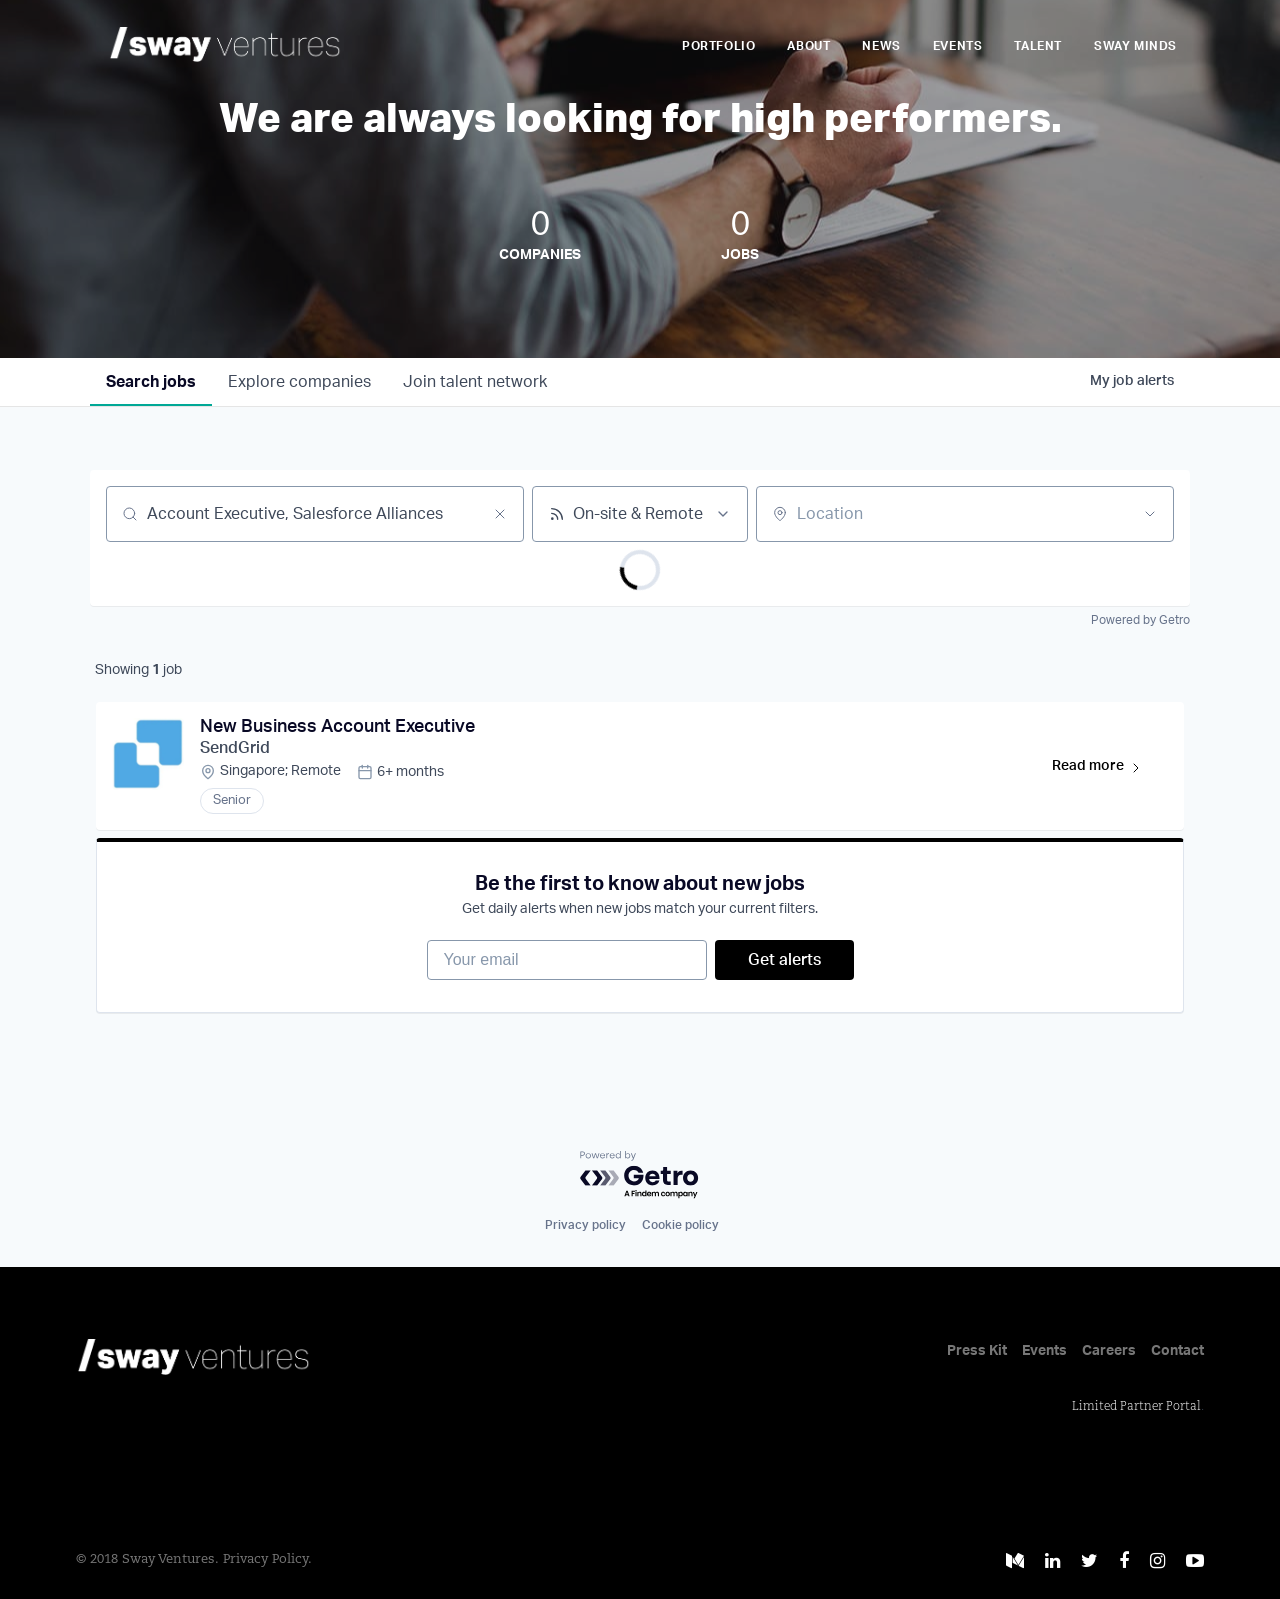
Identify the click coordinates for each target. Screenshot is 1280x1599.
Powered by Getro (1140, 620)
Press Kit (977, 1351)
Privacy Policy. (267, 1559)
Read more (1105, 769)
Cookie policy (680, 1225)
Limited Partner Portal (1136, 1407)
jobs (151, 382)
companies (299, 382)
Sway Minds (1135, 46)
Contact (1177, 1351)
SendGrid (235, 748)
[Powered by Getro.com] (640, 1175)
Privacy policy (585, 1225)
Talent (1038, 46)
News (881, 46)
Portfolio (718, 46)
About (808, 46)
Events (958, 46)
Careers (1109, 1351)
